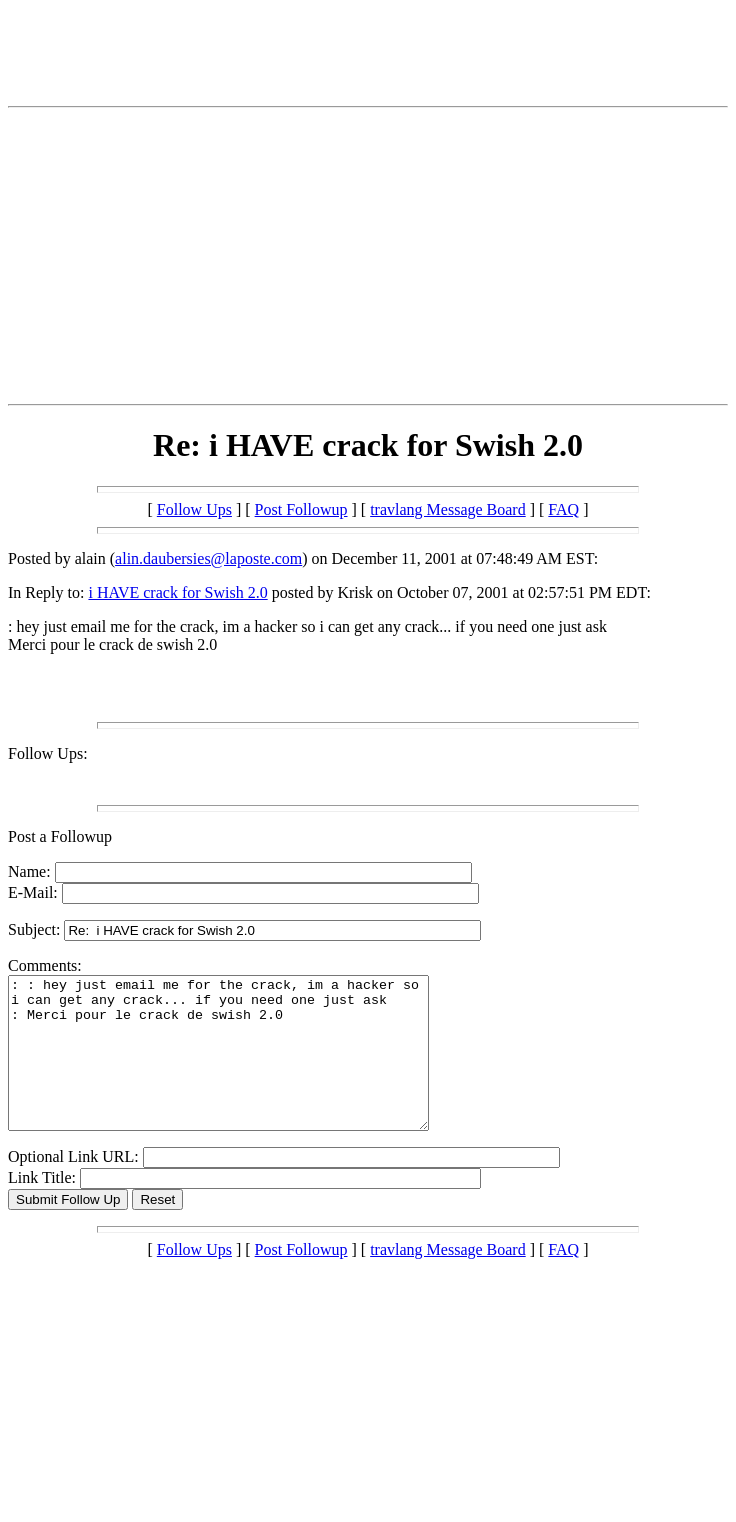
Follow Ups (194, 509)
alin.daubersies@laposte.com (208, 558)
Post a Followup (60, 836)
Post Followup (301, 509)
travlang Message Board (448, 509)
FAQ (563, 509)
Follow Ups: (48, 753)
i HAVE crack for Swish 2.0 (177, 592)
